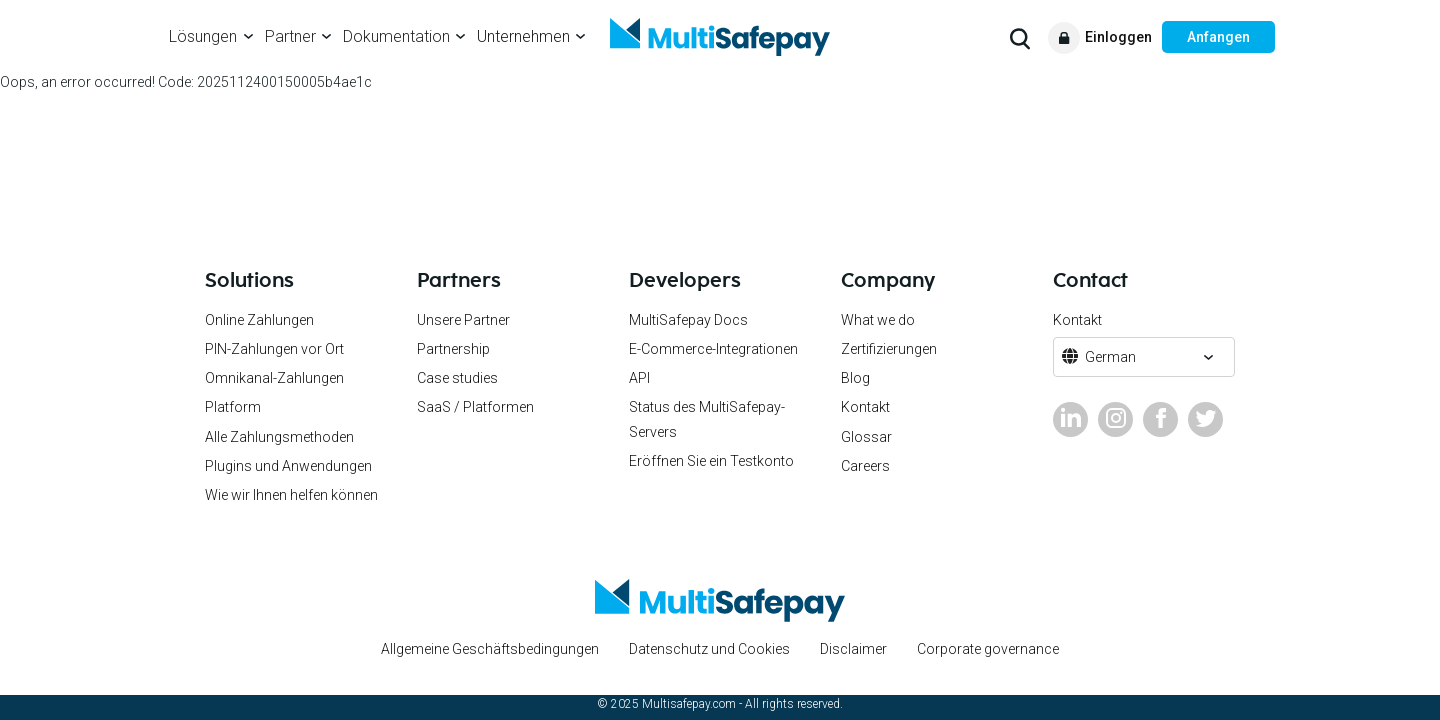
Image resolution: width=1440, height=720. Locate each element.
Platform (233, 407)
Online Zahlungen (259, 320)
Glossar (866, 437)
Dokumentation (396, 36)
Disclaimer (853, 649)
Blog (855, 378)
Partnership (453, 349)
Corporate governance (988, 649)
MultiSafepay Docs (688, 320)
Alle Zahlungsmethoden (279, 437)
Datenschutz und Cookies (709, 649)
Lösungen (203, 36)
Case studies (457, 378)
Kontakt (865, 407)
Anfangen (1218, 37)
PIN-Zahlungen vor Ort (274, 349)
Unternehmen (523, 36)
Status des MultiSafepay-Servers (707, 419)
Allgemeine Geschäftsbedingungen (490, 649)
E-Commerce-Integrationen (713, 349)
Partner (290, 36)
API (639, 378)
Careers (865, 466)
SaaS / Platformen (475, 407)
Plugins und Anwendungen (288, 466)
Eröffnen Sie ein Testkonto (711, 461)
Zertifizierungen (889, 349)
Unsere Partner (463, 320)
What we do (878, 320)
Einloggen (1118, 37)
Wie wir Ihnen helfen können (291, 495)
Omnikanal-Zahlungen (274, 378)
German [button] (1110, 357)
